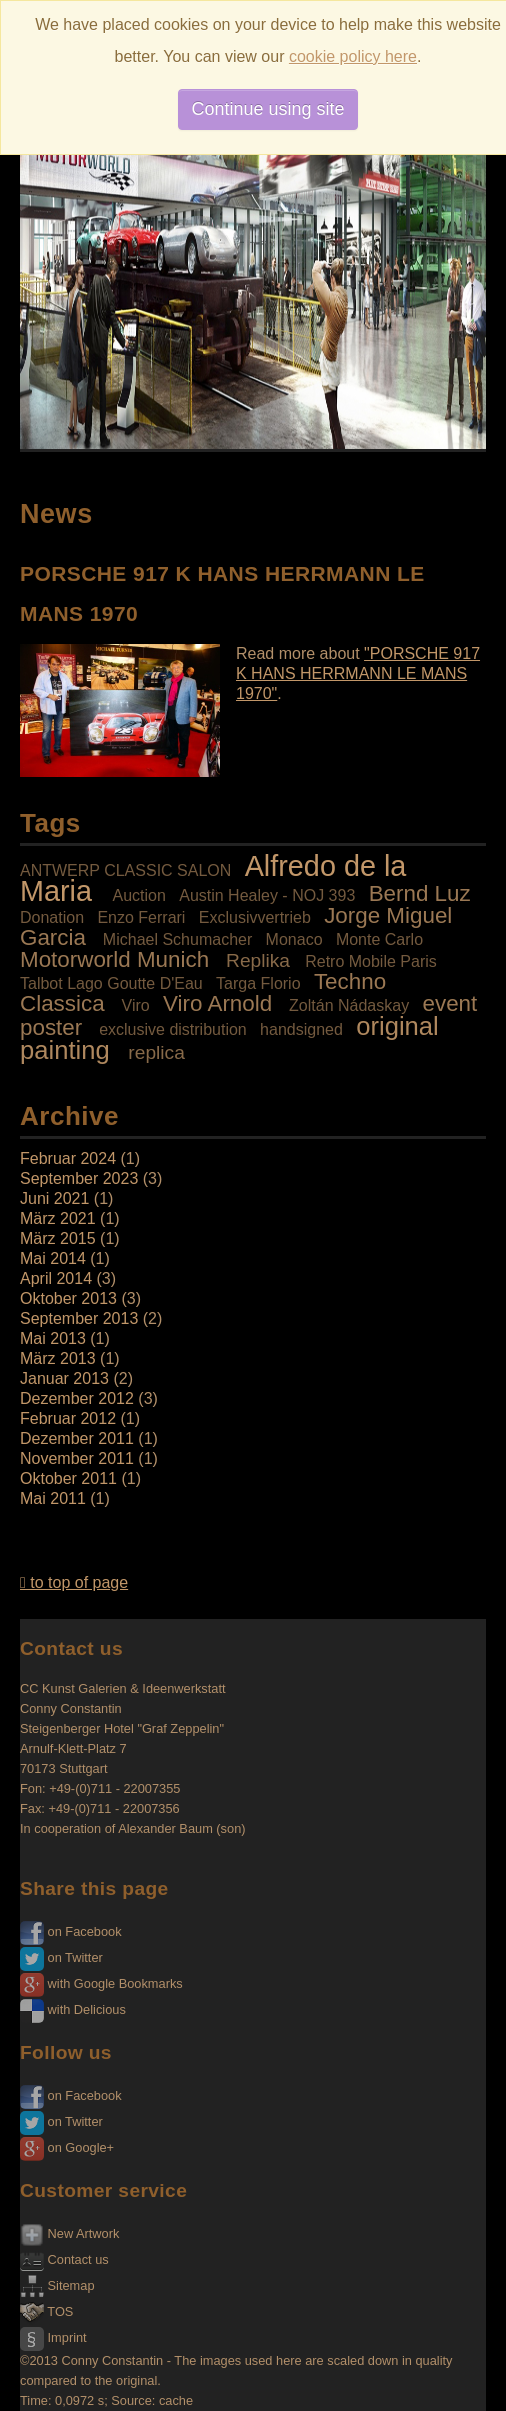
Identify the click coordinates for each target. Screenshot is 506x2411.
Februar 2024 (68, 1158)
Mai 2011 (53, 1498)
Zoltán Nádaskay (349, 1005)
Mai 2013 (53, 1338)
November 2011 (77, 1458)
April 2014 (56, 1278)
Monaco (294, 939)
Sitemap (57, 2285)
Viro (136, 1005)
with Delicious (73, 2009)
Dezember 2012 (77, 1398)
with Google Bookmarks (101, 1983)
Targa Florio (258, 983)
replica (156, 1052)
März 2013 (58, 1358)
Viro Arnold (217, 1003)
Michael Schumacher (177, 939)
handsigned (301, 1029)
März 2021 (58, 1218)
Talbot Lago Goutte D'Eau (111, 983)
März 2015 (58, 1238)
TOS (46, 2311)
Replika (258, 960)
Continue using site (267, 109)
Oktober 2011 (68, 1478)
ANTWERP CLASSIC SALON (125, 870)
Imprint (53, 2337)
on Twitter (61, 1957)
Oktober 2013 (68, 1298)
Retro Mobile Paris (371, 961)
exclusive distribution (173, 1029)
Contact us (64, 2259)
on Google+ (67, 2147)
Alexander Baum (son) (181, 1828)
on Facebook (71, 1931)
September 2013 (79, 1318)
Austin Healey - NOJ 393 (267, 895)
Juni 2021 (54, 1198)
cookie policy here (353, 56)
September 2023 (79, 1178)
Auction (138, 895)
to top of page (74, 1582)
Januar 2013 (64, 1378)
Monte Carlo (379, 939)
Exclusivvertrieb (255, 917)
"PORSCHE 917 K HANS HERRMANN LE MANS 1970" (358, 673)
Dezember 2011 (77, 1438)
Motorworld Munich (114, 959)
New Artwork (69, 2233)
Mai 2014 (53, 1258)
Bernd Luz (420, 893)
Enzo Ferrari (141, 917)
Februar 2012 (68, 1418)
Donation (52, 917)
